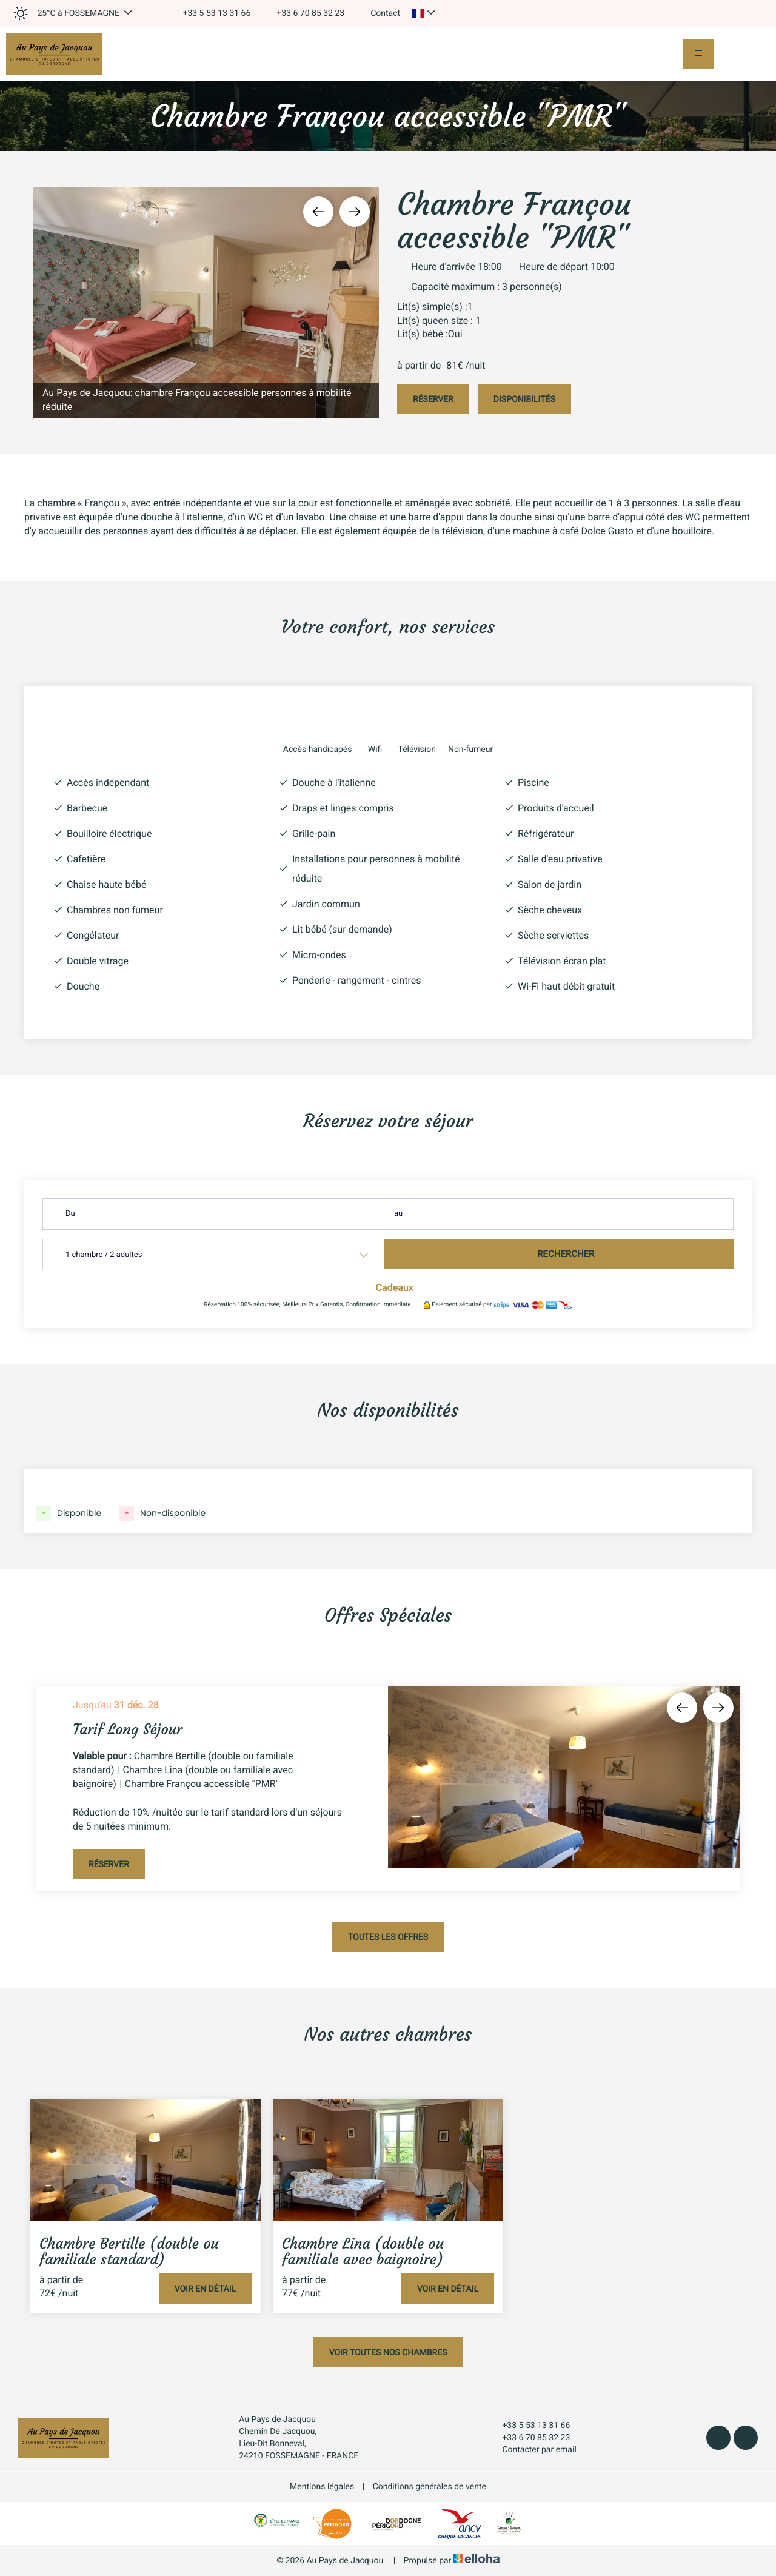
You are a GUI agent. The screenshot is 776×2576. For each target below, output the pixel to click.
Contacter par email (532, 2449)
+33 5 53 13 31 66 (529, 2425)
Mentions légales (322, 2487)
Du (70, 1213)
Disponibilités (524, 399)
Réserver (433, 399)
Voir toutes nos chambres (388, 2353)
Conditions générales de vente (429, 2487)
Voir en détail (205, 2289)
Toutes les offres (388, 1937)
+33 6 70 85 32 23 (529, 2437)
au (398, 1213)
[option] (206, 302)
